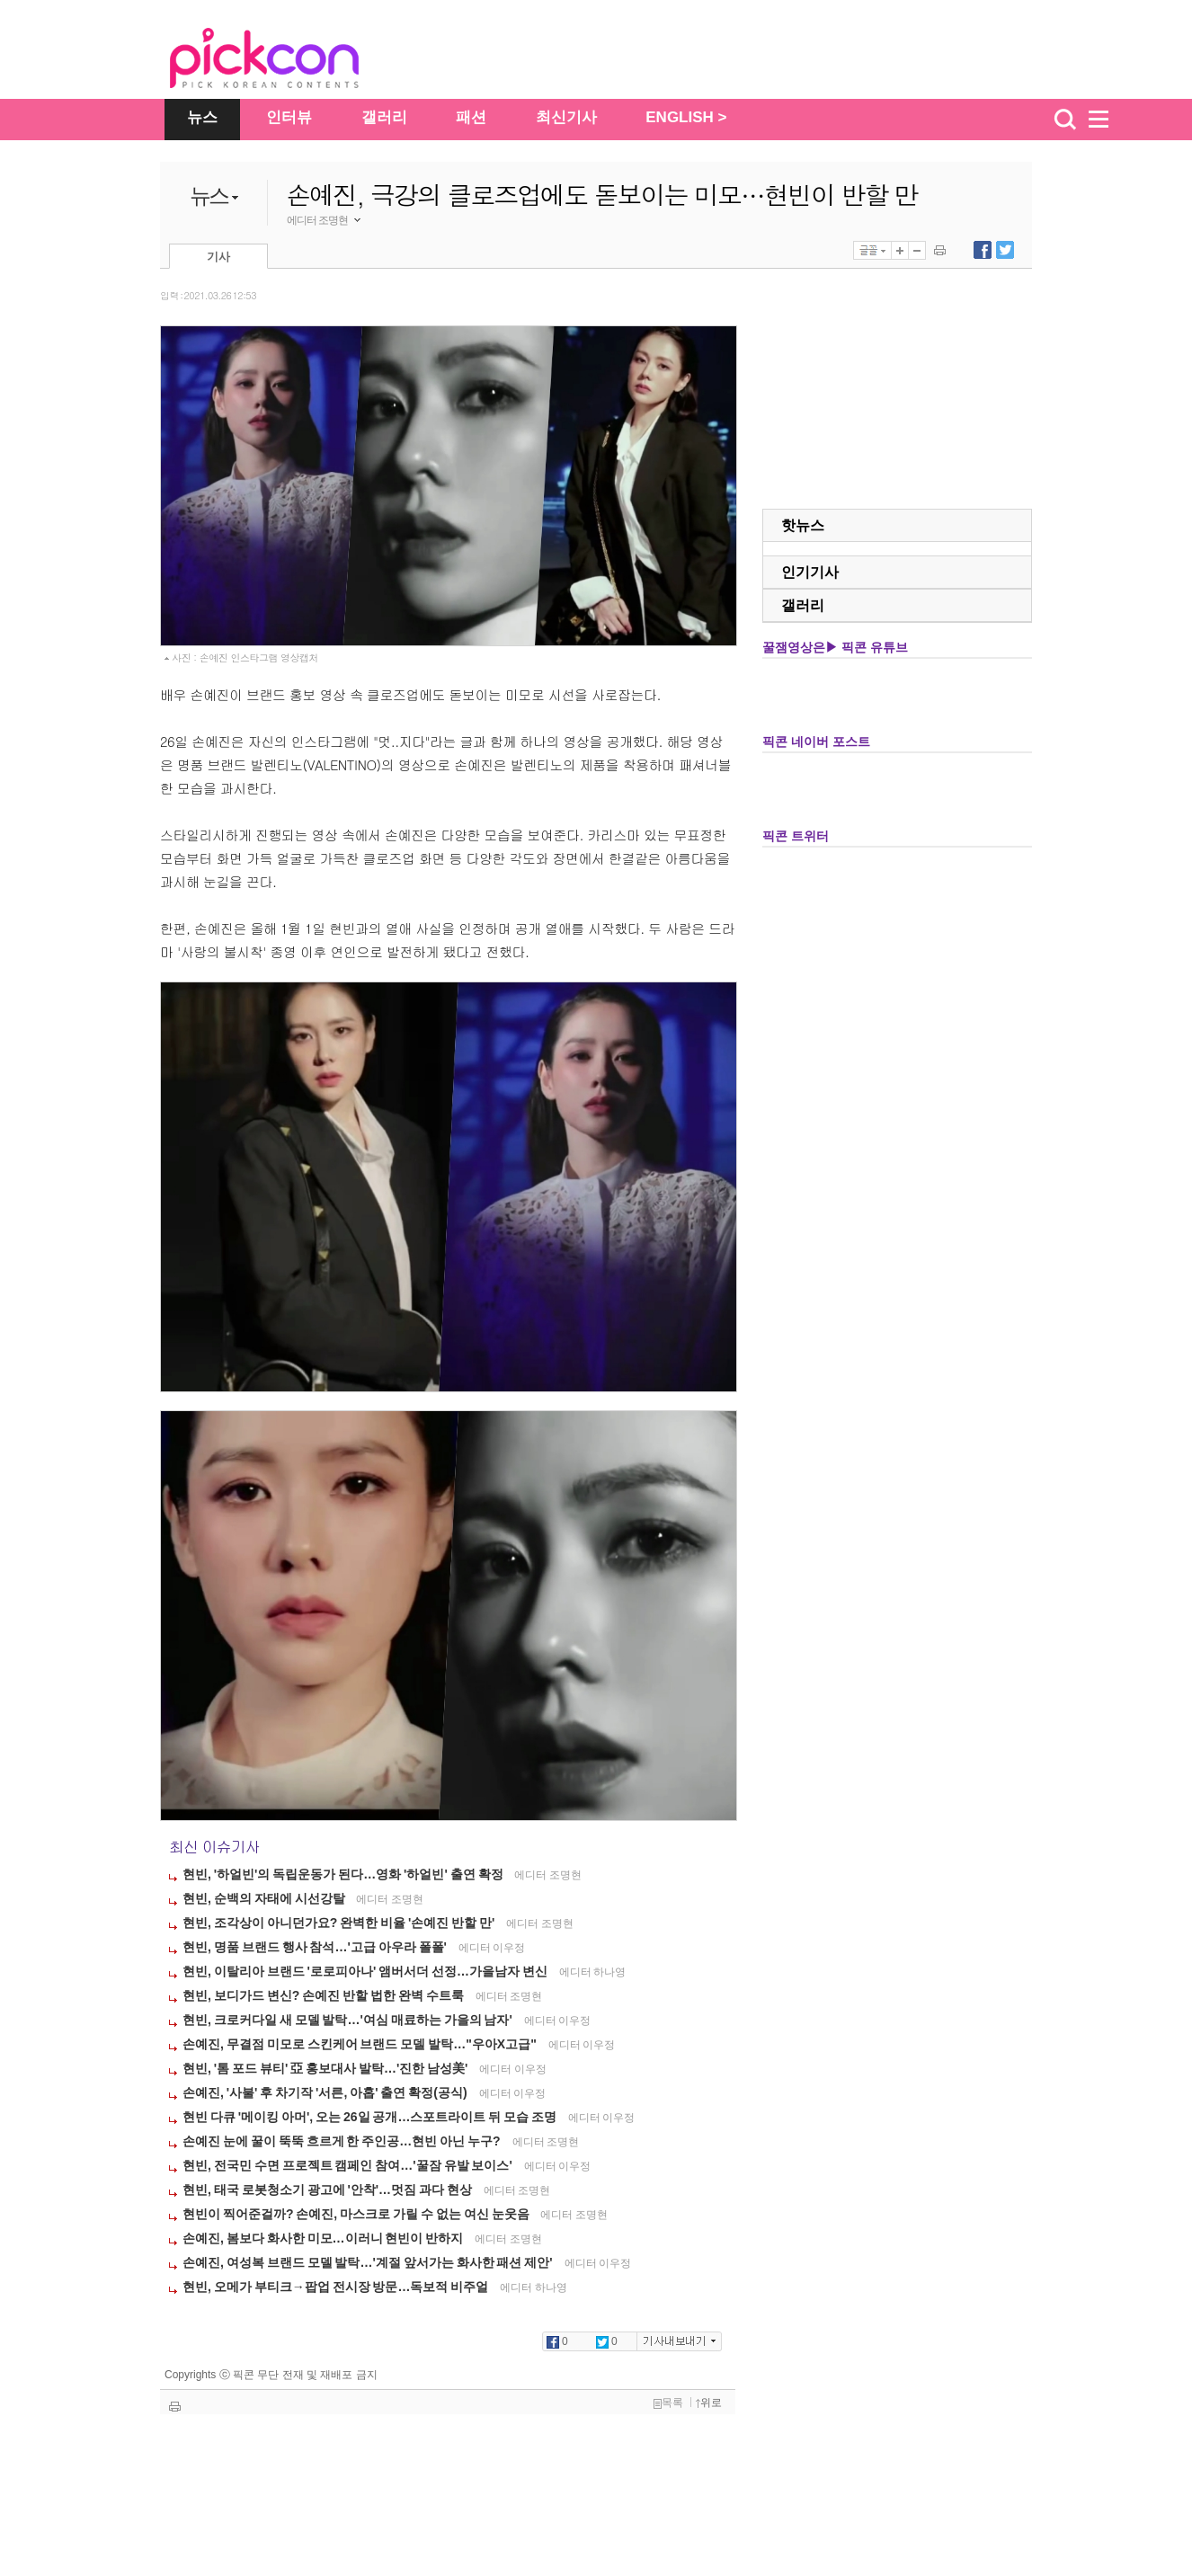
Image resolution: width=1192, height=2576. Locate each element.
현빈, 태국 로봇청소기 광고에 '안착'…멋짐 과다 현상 (328, 2189)
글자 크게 (900, 250)
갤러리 (384, 117)
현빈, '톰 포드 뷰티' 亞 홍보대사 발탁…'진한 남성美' (326, 2068)
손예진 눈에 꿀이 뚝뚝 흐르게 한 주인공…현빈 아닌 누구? (342, 2141)
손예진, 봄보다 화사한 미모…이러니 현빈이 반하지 (324, 2238)
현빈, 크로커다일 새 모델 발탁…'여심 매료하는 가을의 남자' (348, 2019)
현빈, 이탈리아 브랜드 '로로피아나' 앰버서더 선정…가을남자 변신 (366, 1971)
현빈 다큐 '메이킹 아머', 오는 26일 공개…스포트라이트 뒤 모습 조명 (370, 2117)
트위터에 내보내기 (1005, 250)
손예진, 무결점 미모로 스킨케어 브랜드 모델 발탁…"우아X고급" (360, 2044)
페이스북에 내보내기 (983, 250)
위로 (709, 2402)
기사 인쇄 (939, 250)
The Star (291, 61)
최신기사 (566, 117)
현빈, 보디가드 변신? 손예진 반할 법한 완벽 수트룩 (324, 1995)
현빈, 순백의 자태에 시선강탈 (264, 1898)
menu (1106, 119)
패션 (471, 117)
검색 (1065, 119)
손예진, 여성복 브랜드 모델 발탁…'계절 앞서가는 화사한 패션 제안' (369, 2262)
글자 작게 (917, 250)
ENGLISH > (685, 117)
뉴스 (202, 117)
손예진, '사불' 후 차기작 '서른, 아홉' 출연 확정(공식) (326, 2092)
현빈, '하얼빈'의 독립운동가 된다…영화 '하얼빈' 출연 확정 (343, 1874)
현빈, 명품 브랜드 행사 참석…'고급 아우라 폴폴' (315, 1947)
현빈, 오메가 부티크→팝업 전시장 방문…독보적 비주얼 (336, 2286)
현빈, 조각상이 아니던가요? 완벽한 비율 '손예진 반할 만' (339, 1922)
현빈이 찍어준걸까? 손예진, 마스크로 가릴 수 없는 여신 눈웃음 (356, 2214)
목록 (668, 2402)
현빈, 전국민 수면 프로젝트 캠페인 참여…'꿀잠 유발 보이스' (348, 2165)
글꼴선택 (872, 250)
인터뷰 (289, 117)
